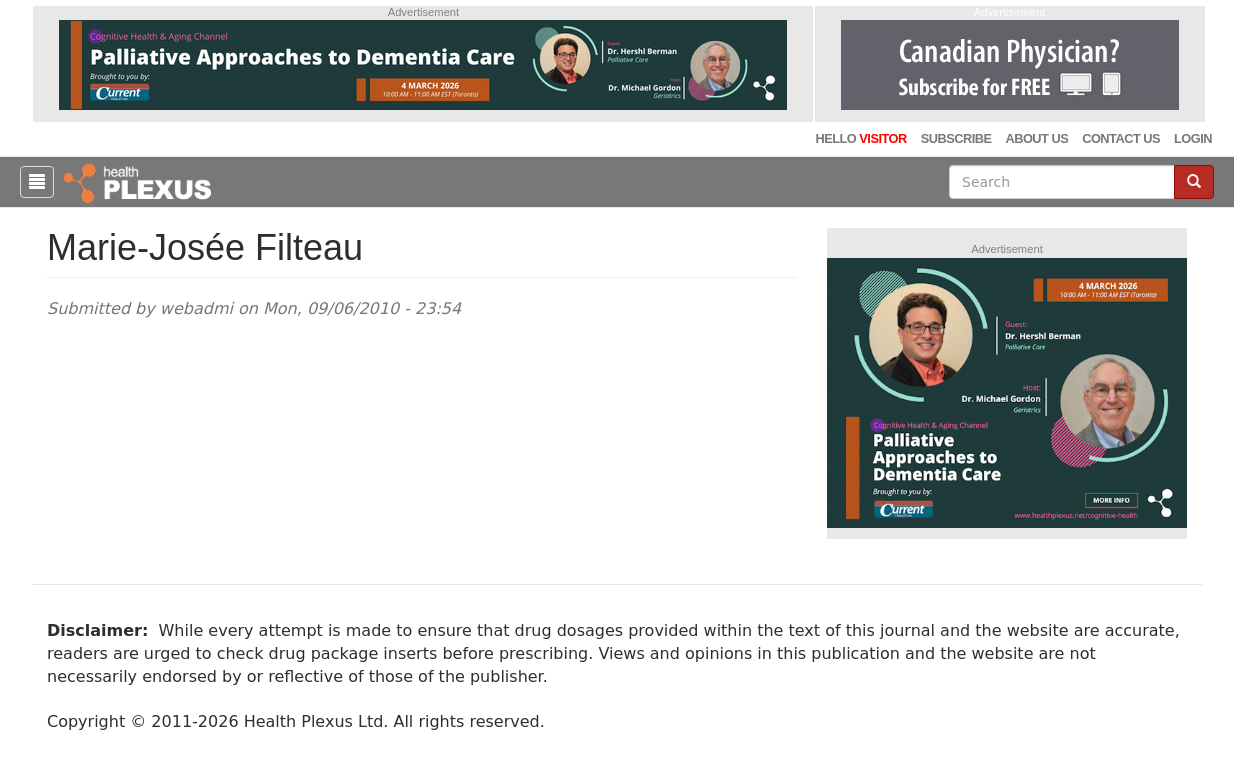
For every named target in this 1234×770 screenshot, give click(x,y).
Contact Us (1121, 138)
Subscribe (956, 138)
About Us (1036, 138)
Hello (860, 138)
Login (1193, 138)
